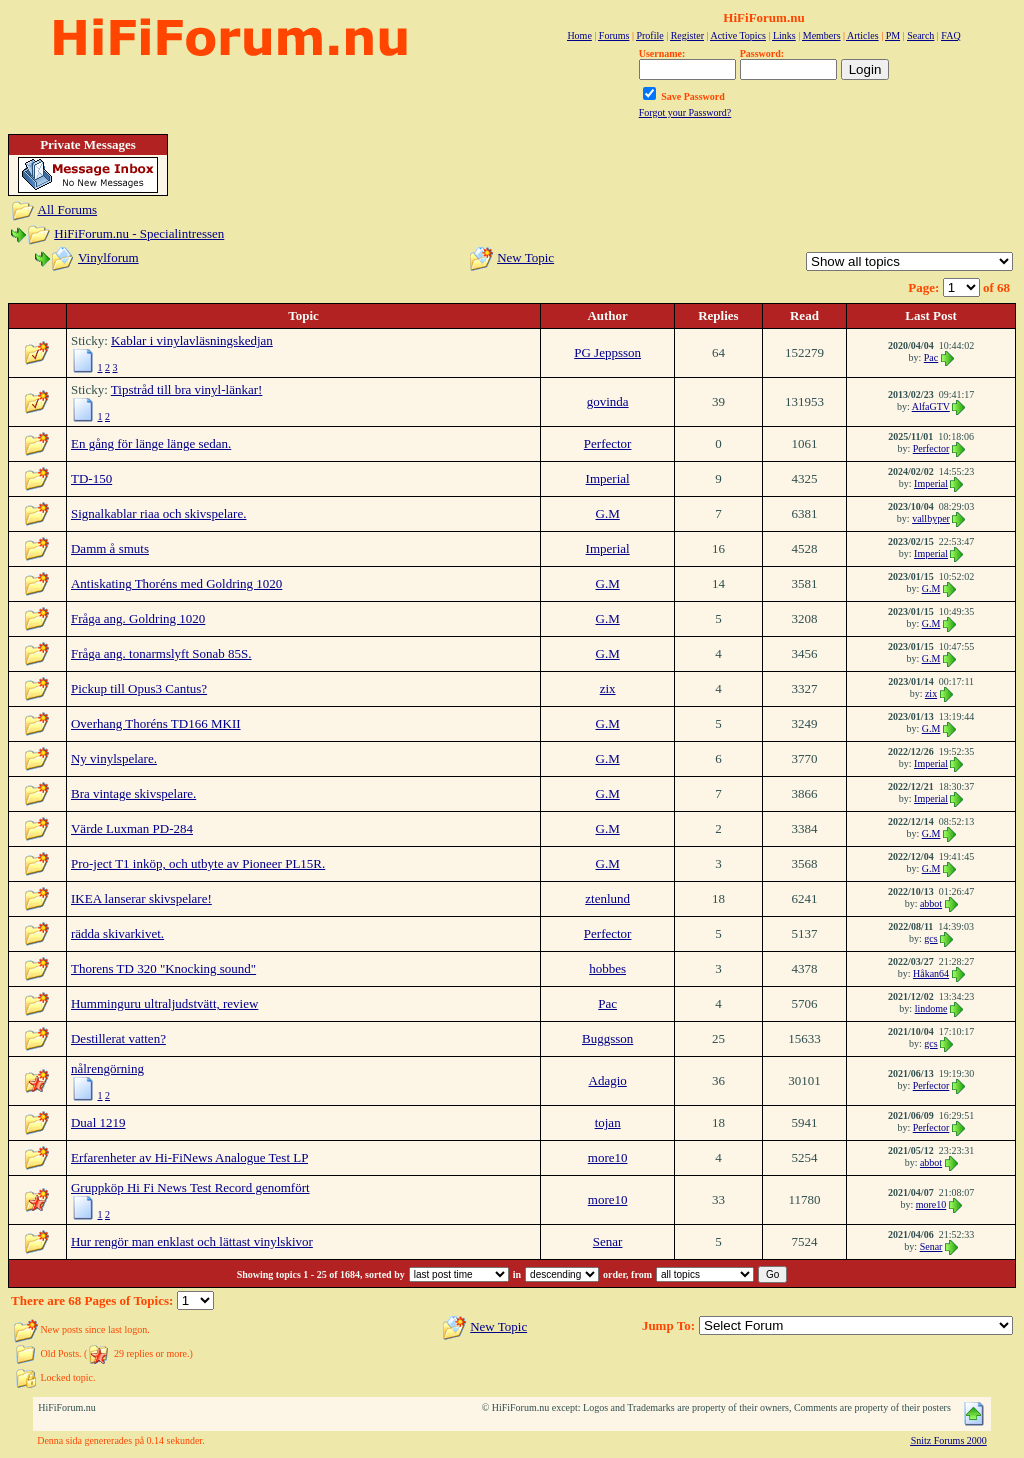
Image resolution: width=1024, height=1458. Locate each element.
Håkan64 (931, 973)
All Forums (68, 209)
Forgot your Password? (685, 112)
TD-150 (91, 478)
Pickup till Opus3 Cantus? (139, 688)
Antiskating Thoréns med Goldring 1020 (176, 583)
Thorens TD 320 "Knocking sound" (163, 968)
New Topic (525, 257)
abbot (931, 903)
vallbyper (931, 518)
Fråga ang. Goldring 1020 (138, 618)
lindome (931, 1008)
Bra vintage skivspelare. (133, 793)
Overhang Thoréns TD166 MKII (156, 723)
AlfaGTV (931, 406)
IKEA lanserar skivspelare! (141, 898)
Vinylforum (108, 257)
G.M (608, 513)
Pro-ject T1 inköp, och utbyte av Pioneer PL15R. (198, 863)
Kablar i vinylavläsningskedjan (192, 340)
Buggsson (607, 1038)
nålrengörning (107, 1068)
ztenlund (607, 898)
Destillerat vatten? (118, 1038)
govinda (608, 401)
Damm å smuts (110, 548)
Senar (608, 1241)
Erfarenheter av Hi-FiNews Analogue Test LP (189, 1157)
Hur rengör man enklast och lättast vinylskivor (192, 1241)
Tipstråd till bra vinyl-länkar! (187, 389)
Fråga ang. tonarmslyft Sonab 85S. (161, 653)
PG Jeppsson (607, 352)
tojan (608, 1122)
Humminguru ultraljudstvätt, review (164, 1003)
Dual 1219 (98, 1122)
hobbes (607, 968)
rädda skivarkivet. (117, 933)
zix (608, 688)
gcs (930, 938)
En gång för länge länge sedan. (151, 443)
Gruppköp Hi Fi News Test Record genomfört (190, 1187)
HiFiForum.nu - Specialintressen (139, 233)
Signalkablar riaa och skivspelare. (158, 513)
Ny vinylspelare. (114, 758)
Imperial (608, 478)
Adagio (608, 1080)
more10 (608, 1157)
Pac (931, 357)
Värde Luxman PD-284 (132, 828)
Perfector (608, 443)
